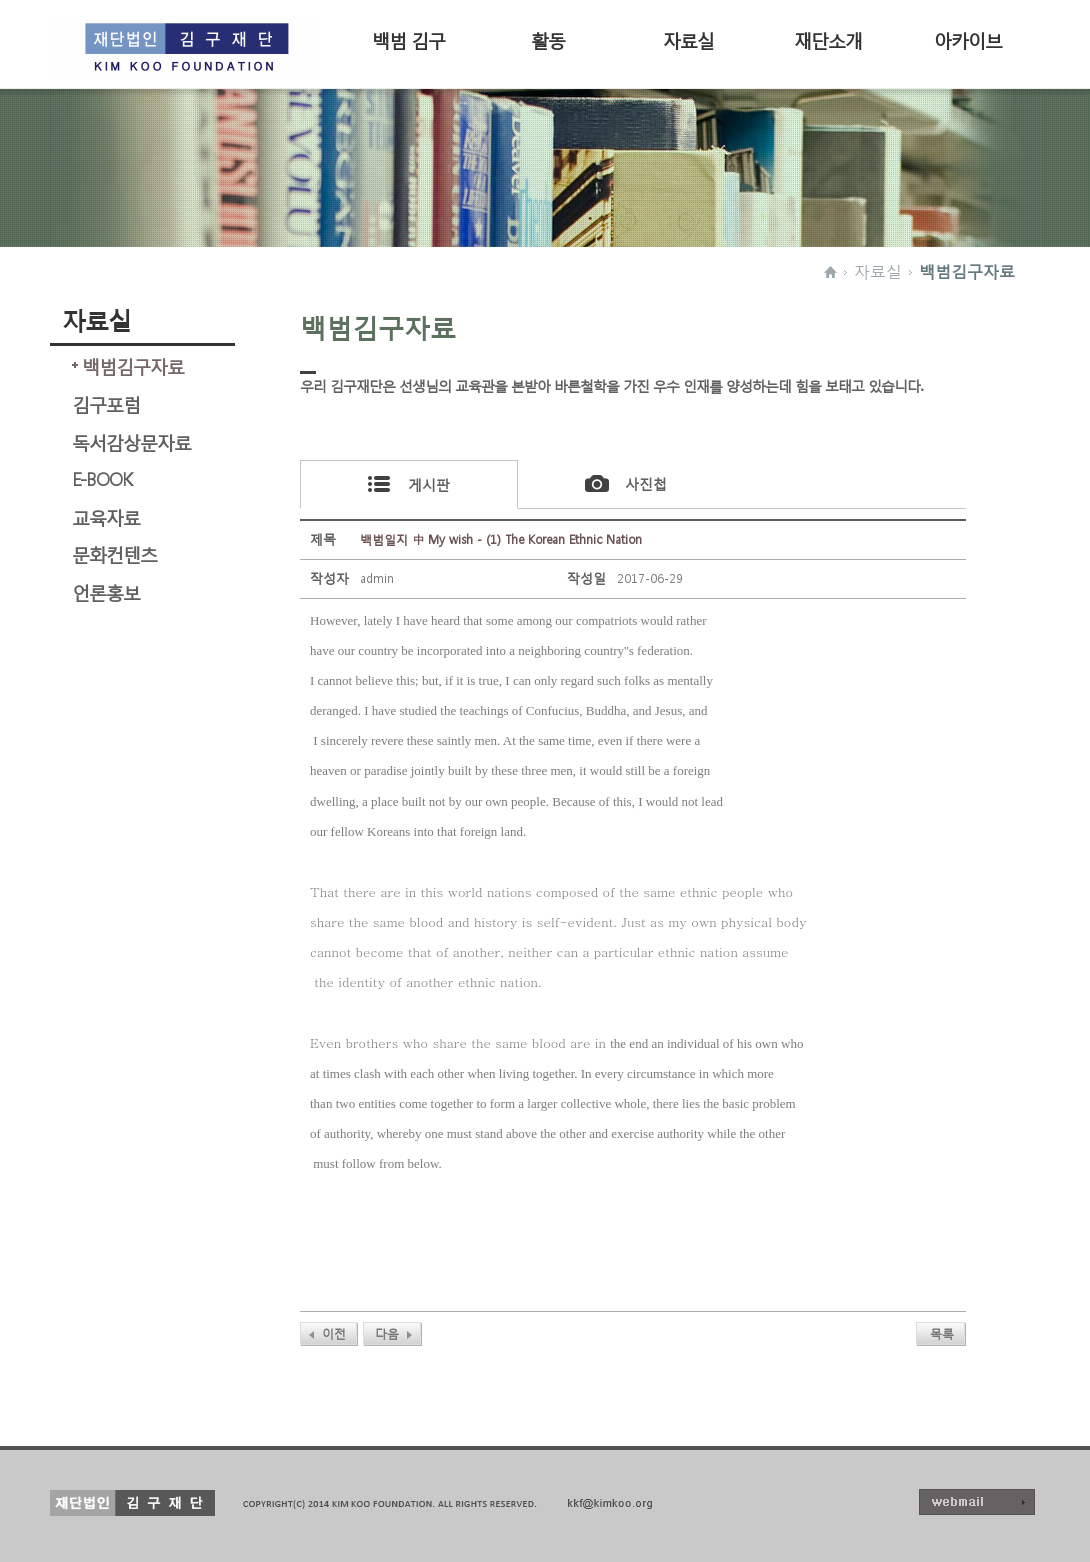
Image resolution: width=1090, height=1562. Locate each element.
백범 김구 (408, 38)
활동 (548, 38)
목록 (942, 1333)
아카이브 (968, 38)
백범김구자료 (967, 271)
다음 (387, 1333)
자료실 (688, 38)
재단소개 (828, 38)
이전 (334, 1333)
